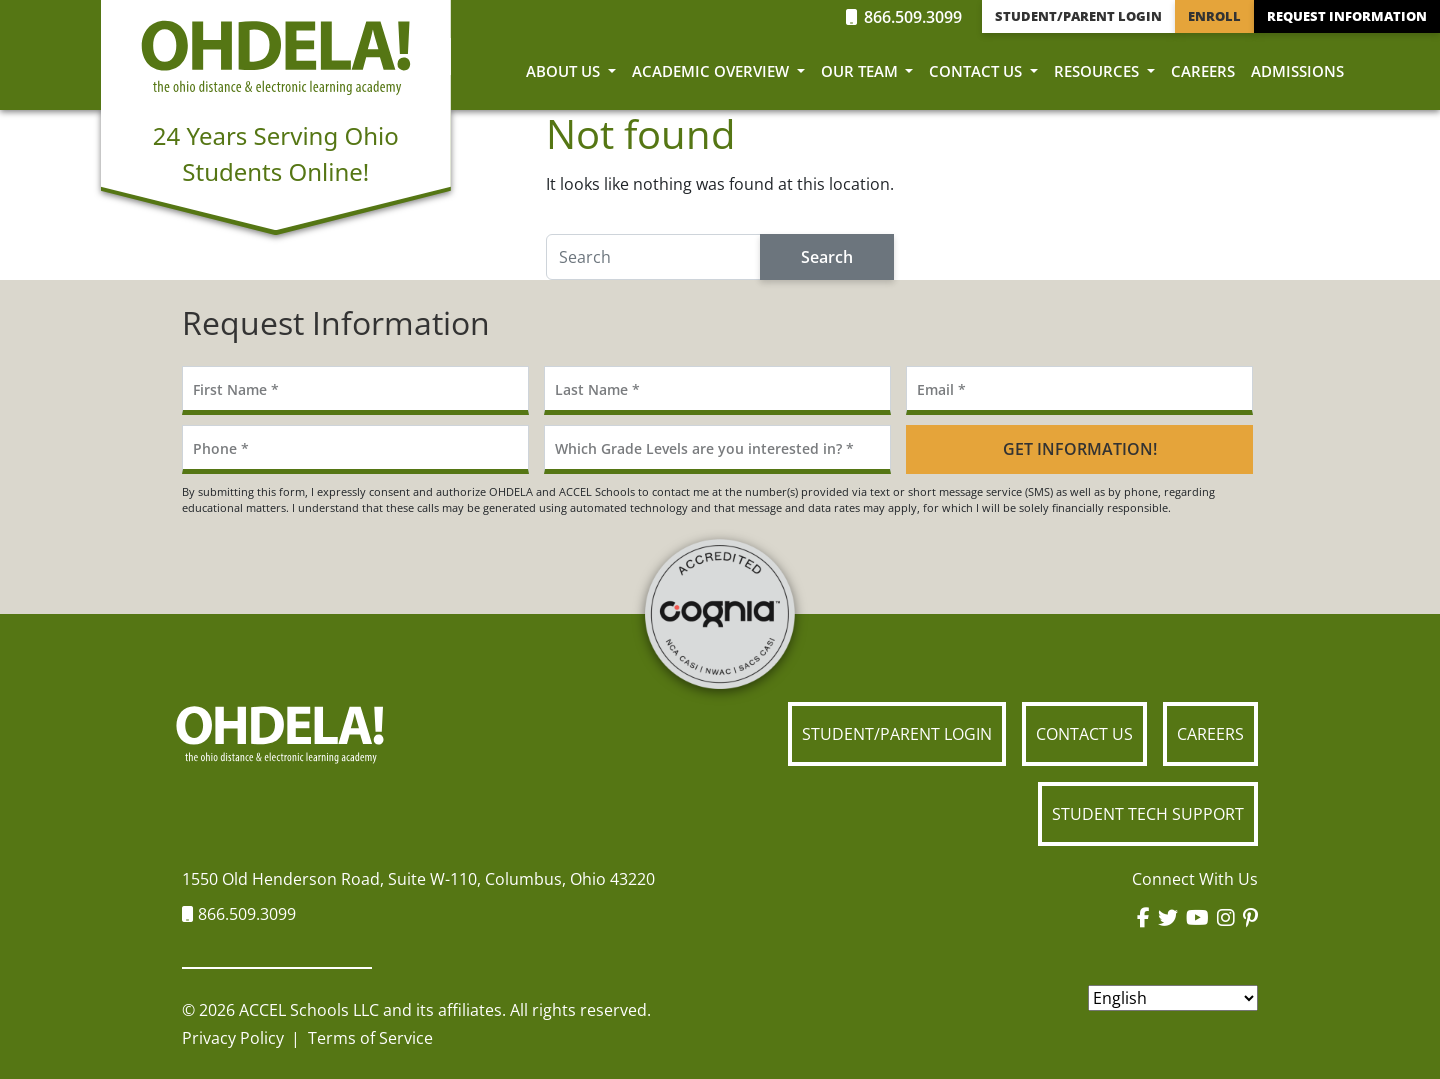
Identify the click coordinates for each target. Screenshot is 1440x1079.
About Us (565, 71)
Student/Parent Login (1078, 16)
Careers (1203, 71)
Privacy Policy (233, 1038)
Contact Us (977, 71)
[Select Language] (1173, 998)
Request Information (1347, 16)
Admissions (1297, 71)
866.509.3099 (904, 17)
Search (827, 257)
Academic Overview (712, 71)
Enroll (1214, 16)
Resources (1098, 71)
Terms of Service (370, 1038)
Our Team (861, 71)
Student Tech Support (1148, 814)
